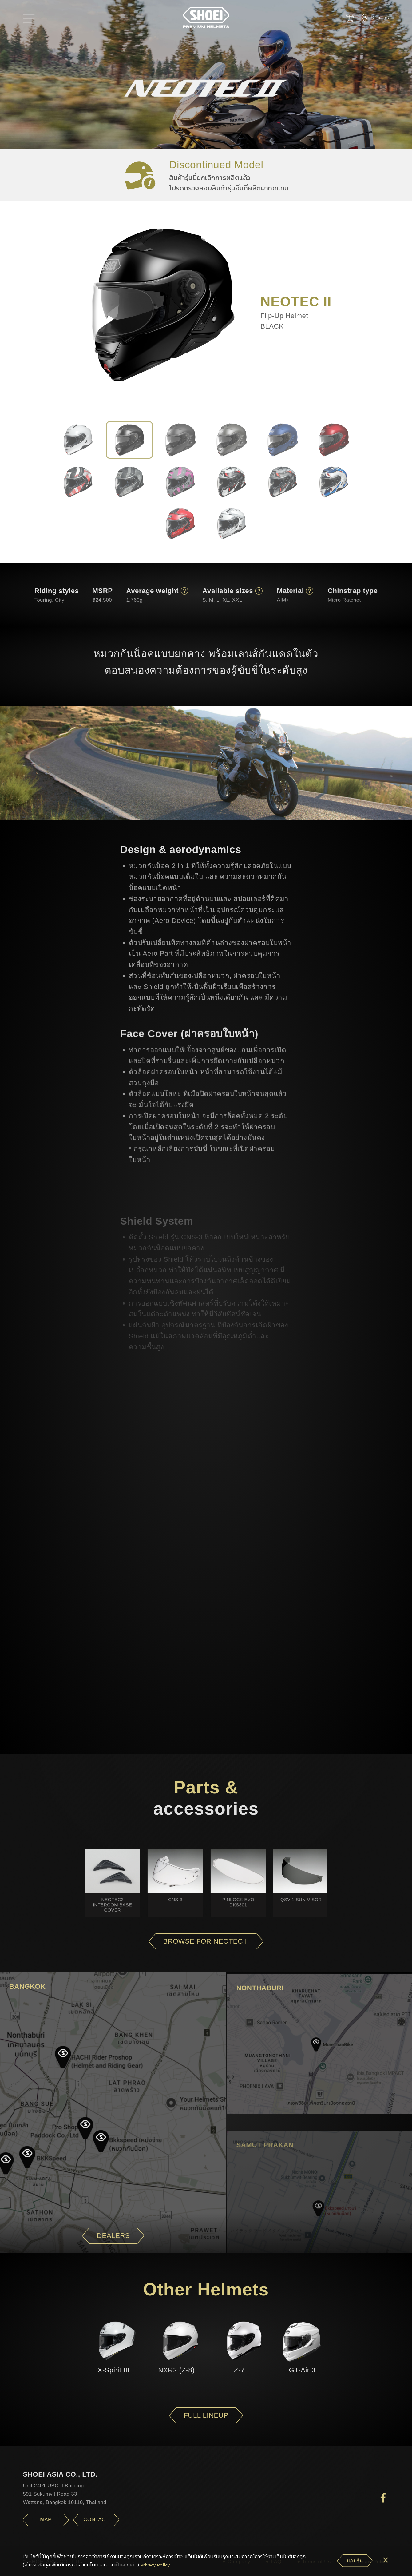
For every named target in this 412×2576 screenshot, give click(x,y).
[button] (29, 18)
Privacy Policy (155, 2565)
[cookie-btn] (355, 2560)
